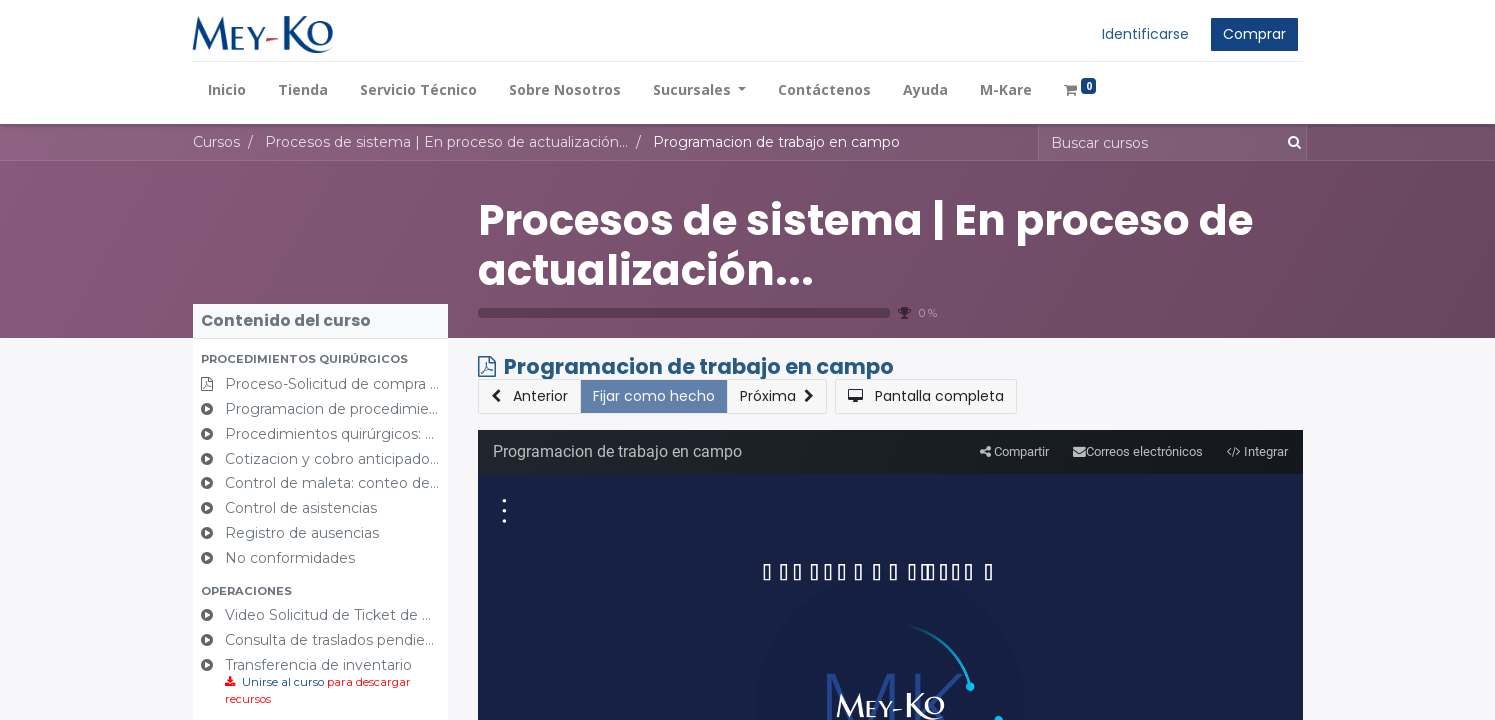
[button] (320, 359)
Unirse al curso (283, 682)
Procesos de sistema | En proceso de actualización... (865, 245)
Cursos (216, 142)
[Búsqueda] (1290, 142)
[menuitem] (228, 89)
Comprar (1254, 34)
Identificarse (1145, 34)
